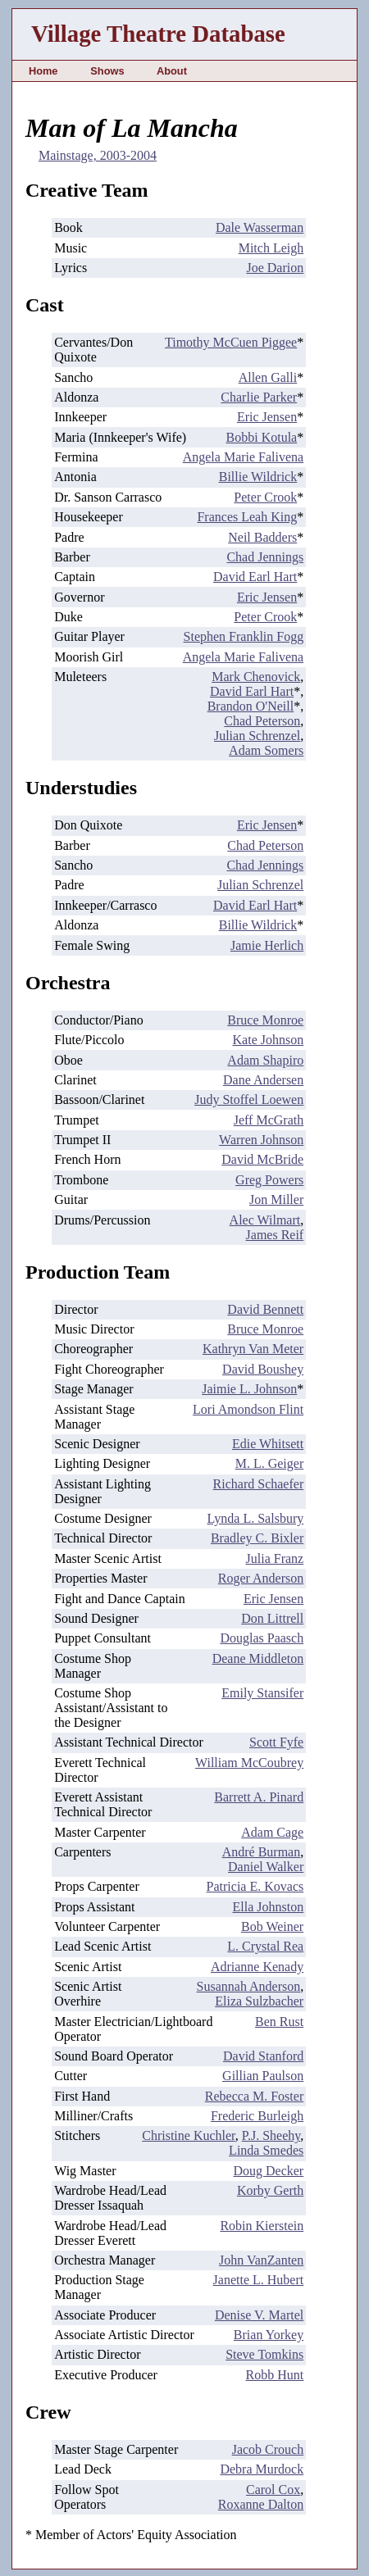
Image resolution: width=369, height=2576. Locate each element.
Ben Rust (279, 2022)
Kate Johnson (268, 1040)
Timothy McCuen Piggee (231, 342)
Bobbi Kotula (262, 437)
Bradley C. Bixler (257, 1538)
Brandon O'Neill (250, 706)
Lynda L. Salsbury (255, 1518)
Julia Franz (275, 1558)
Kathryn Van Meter (253, 1349)
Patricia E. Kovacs (255, 1886)
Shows (107, 71)
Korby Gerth (270, 2190)
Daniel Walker (265, 1867)
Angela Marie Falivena (243, 457)
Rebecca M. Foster (254, 2096)
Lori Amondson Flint (248, 1409)
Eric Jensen (267, 417)
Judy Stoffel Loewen (248, 1099)
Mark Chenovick (256, 677)
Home (43, 71)
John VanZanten (261, 2260)
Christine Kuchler (188, 2135)
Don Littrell (272, 1618)
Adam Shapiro (265, 1060)
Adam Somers (266, 750)
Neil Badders (262, 537)
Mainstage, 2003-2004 (98, 155)
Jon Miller (276, 1199)
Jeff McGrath (268, 1120)
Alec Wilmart (265, 1220)
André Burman (261, 1852)
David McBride (262, 1159)
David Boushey (262, 1369)
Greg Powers (269, 1180)
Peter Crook (265, 497)
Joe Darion (274, 268)
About (172, 71)
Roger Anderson (260, 1578)
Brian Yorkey (268, 2335)
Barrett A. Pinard (258, 1797)
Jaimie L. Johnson (249, 1389)
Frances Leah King (247, 517)
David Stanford (263, 2056)
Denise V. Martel (259, 2315)
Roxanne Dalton (260, 2504)
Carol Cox (273, 2489)
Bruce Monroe (265, 1020)
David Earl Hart (255, 577)
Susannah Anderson (249, 1986)
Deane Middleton (258, 1658)
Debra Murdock (261, 2469)
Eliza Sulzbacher (259, 2001)
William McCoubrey (249, 1763)
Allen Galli (268, 377)
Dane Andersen (263, 1080)
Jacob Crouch (268, 2449)
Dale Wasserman (259, 227)
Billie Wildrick (258, 477)
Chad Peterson (262, 721)
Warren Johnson (261, 1140)
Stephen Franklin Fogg (244, 636)
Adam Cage (272, 1832)
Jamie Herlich (266, 945)
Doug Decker (268, 2171)
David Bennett (265, 1309)
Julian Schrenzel (257, 736)
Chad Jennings (264, 557)
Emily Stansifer (262, 1693)
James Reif (275, 1235)
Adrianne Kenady (257, 1967)
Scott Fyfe (276, 1742)
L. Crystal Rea (265, 1946)
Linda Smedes (266, 2150)
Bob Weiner (272, 1926)
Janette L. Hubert (258, 2280)
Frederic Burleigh (257, 2116)
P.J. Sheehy (271, 2135)
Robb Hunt (275, 2375)
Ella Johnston (268, 1907)
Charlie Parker (259, 397)
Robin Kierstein (261, 2226)
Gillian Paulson (262, 2076)
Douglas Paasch (261, 1638)
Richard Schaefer (258, 1484)
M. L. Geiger (269, 1463)
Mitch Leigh (271, 248)
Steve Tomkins (264, 2354)
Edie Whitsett (267, 1444)
